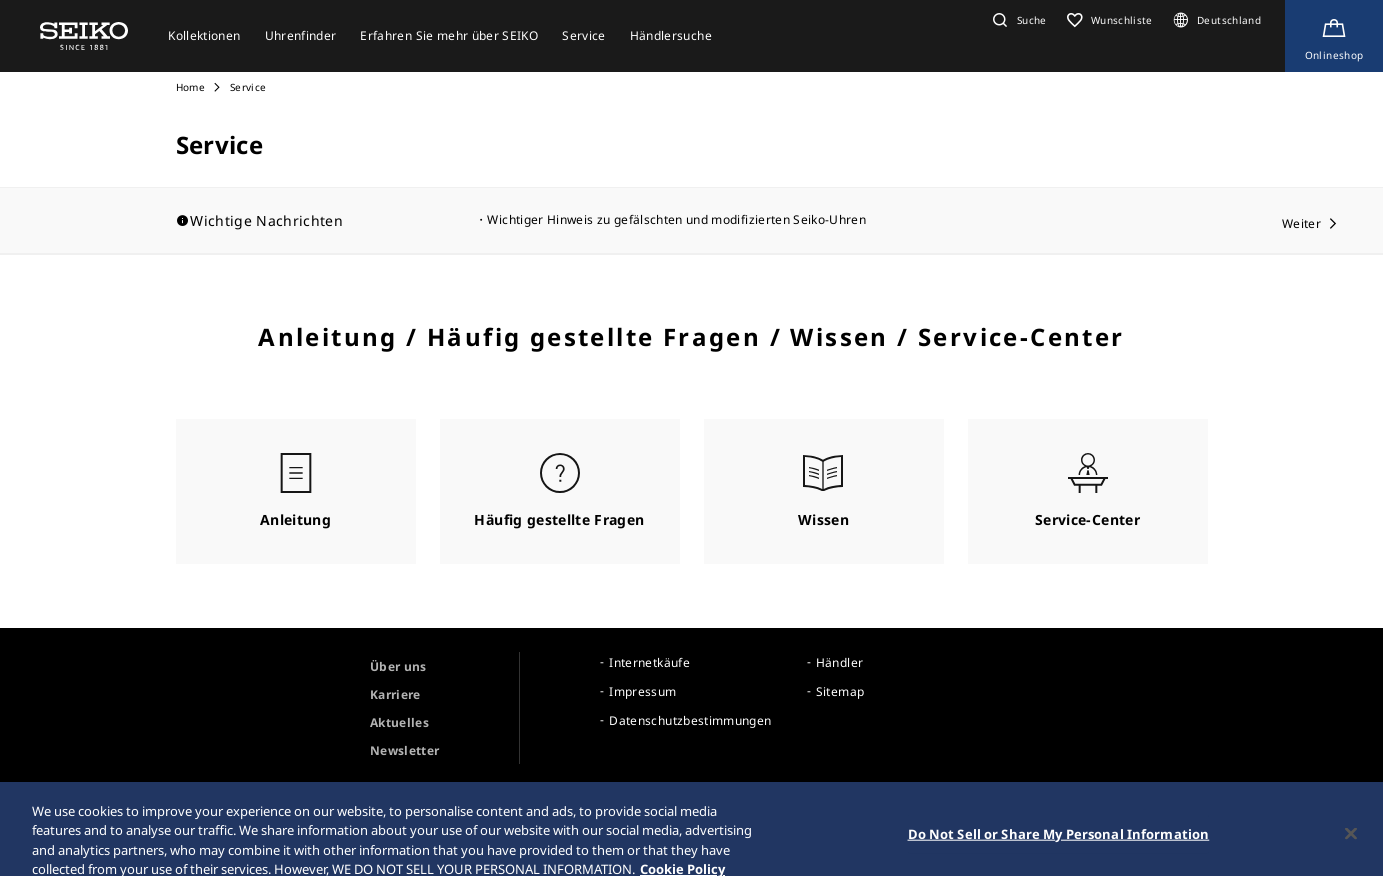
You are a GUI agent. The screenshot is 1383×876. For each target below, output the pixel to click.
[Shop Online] (1334, 36)
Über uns (398, 666)
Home (190, 87)
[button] (1017, 20)
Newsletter (405, 750)
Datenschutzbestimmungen (690, 720)
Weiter (1301, 223)
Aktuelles (399, 722)
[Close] (1351, 852)
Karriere (395, 694)
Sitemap (840, 691)
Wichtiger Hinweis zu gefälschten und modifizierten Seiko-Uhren (676, 219)
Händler (839, 662)
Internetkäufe (649, 662)
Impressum (642, 691)
